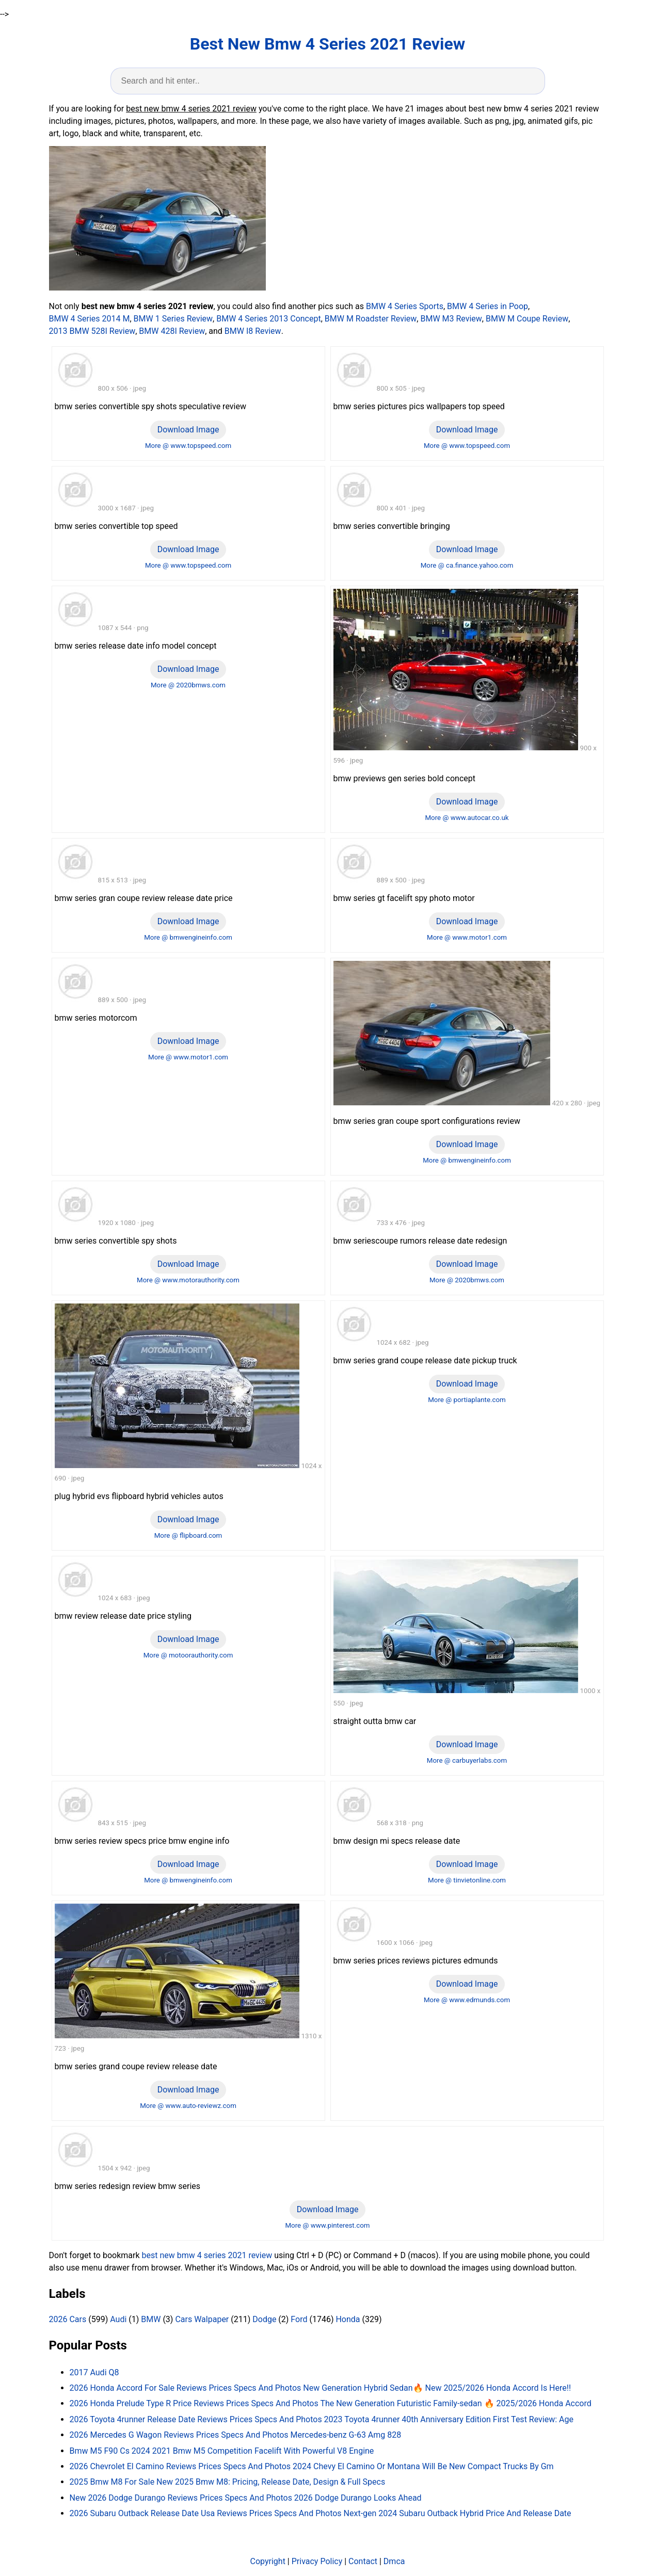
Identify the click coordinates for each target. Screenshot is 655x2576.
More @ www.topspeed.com (188, 445)
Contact (362, 2561)
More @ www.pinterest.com (327, 2225)
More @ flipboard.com (188, 1535)
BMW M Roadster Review (371, 319)
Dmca (394, 2561)
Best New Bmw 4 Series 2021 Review (327, 44)
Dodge (264, 2319)
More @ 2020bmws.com (188, 685)
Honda (348, 2319)
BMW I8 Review (253, 331)
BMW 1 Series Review (173, 319)
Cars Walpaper (202, 2319)
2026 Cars (68, 2319)
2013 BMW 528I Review (92, 331)
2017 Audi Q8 (94, 2372)
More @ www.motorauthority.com (188, 1280)
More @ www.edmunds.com (467, 2000)
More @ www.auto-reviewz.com (188, 2106)
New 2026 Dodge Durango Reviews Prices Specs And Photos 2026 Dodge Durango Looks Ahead (246, 2498)
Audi (118, 2319)
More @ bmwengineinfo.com (188, 937)
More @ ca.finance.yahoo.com (467, 565)
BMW (151, 2319)
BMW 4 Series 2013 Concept (268, 319)
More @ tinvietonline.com (467, 1880)
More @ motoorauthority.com (188, 1655)
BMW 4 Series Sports (404, 306)
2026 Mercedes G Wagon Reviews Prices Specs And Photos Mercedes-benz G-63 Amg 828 (236, 2435)
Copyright (267, 2561)
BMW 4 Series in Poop (487, 306)
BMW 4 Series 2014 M (89, 319)
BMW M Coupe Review (527, 319)
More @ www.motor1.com (467, 937)
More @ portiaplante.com (467, 1400)
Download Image (188, 429)
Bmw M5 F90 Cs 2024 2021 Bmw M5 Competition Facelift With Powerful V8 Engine (222, 2451)
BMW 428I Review (172, 331)
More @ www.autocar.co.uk (466, 818)
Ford (299, 2319)
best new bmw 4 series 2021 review (207, 2255)
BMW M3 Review (451, 319)
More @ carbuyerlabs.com (467, 1760)
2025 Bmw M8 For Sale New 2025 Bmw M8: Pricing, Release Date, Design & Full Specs (228, 2482)
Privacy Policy (317, 2561)
